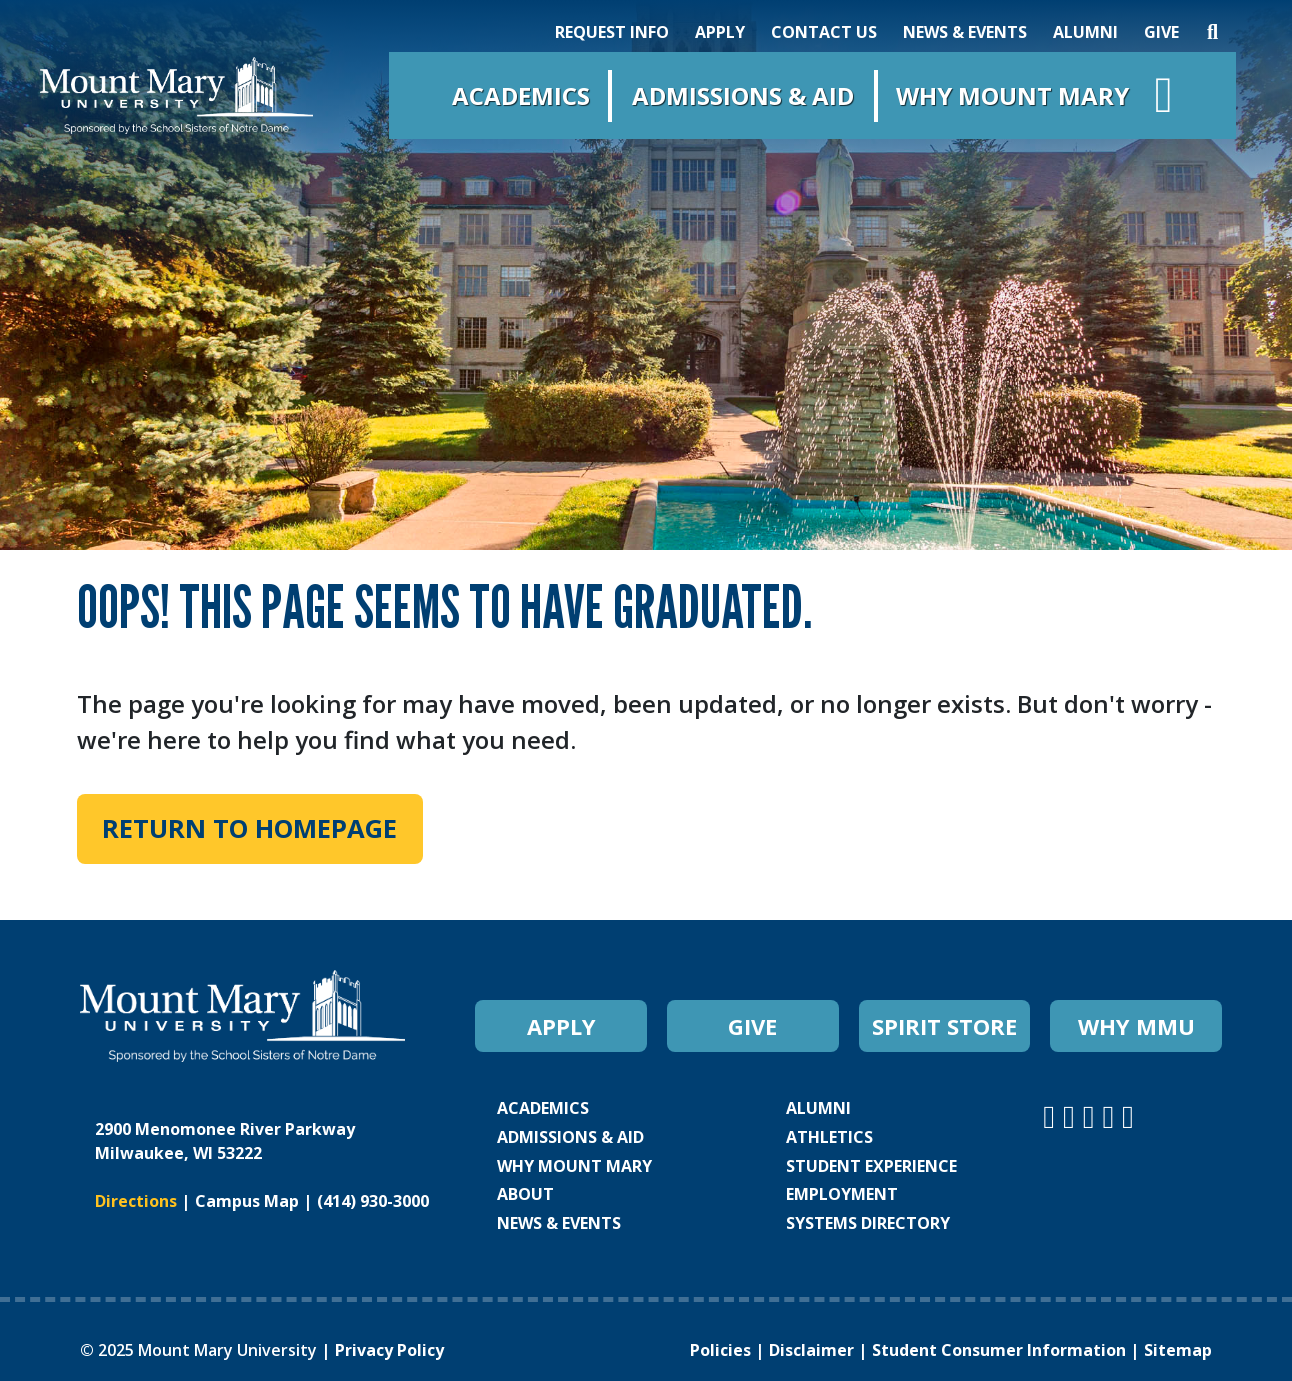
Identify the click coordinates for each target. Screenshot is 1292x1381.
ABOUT (525, 1194)
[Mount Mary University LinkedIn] (1112, 1115)
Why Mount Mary (1012, 95)
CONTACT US (824, 32)
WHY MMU (1136, 1026)
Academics (521, 95)
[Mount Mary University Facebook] (1073, 1115)
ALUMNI (1085, 32)
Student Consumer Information (999, 1350)
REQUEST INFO (612, 32)
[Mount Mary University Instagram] (1053, 1115)
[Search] (1212, 32)
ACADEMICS (543, 1108)
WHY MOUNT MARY (574, 1166)
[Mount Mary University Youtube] (1093, 1115)
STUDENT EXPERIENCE (871, 1166)
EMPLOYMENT (842, 1194)
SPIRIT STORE (944, 1026)
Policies (720, 1350)
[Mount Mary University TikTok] (1128, 1115)
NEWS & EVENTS (965, 32)
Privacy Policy (389, 1350)
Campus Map (247, 1201)
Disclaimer (811, 1350)
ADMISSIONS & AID (570, 1137)
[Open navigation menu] (1164, 99)
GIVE (1161, 32)
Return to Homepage (249, 828)
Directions (136, 1201)
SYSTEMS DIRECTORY (868, 1223)
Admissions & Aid (743, 95)
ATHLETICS (829, 1137)
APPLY (720, 32)
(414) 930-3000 (373, 1201)
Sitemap (1178, 1350)
